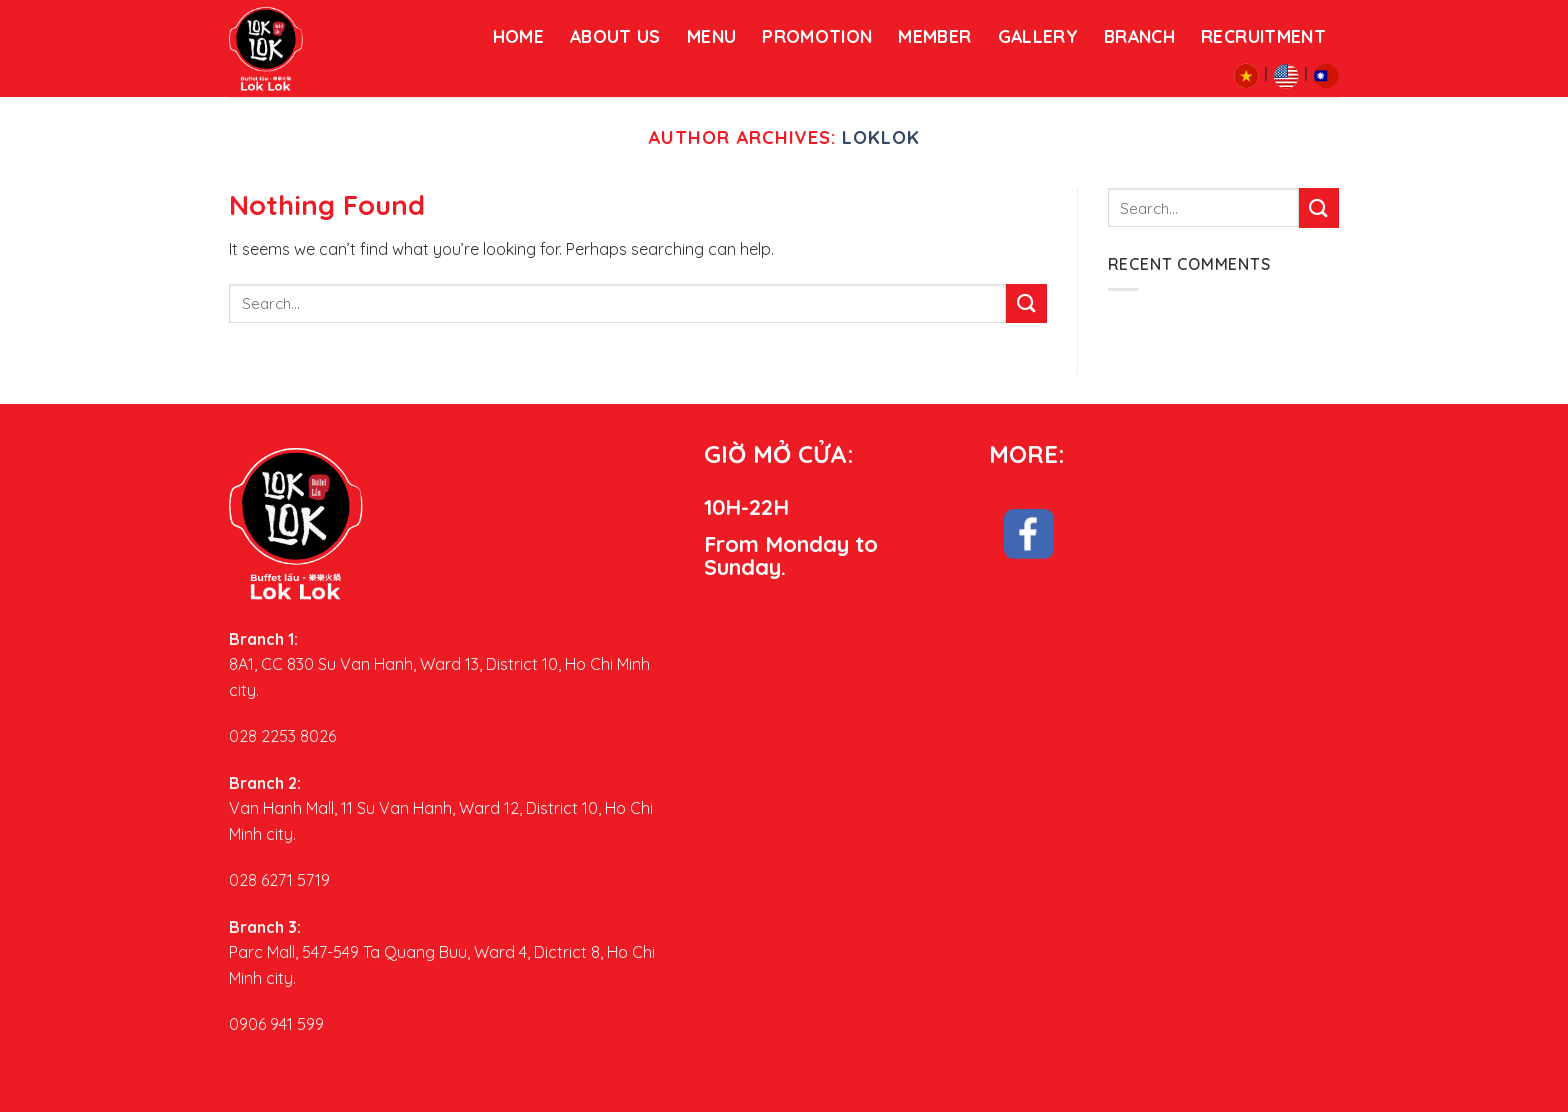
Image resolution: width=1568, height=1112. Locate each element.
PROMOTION (817, 36)
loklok (881, 137)
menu (711, 36)
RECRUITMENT (1263, 36)
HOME (518, 36)
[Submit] (1026, 303)
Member (934, 36)
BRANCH (1139, 36)
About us (615, 36)
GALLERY (1038, 36)
